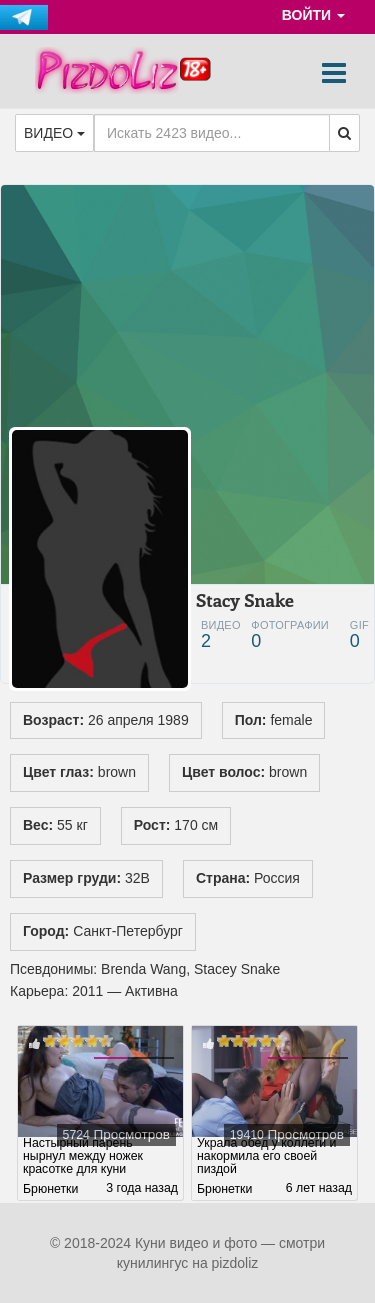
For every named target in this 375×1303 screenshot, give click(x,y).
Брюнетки (50, 1189)
